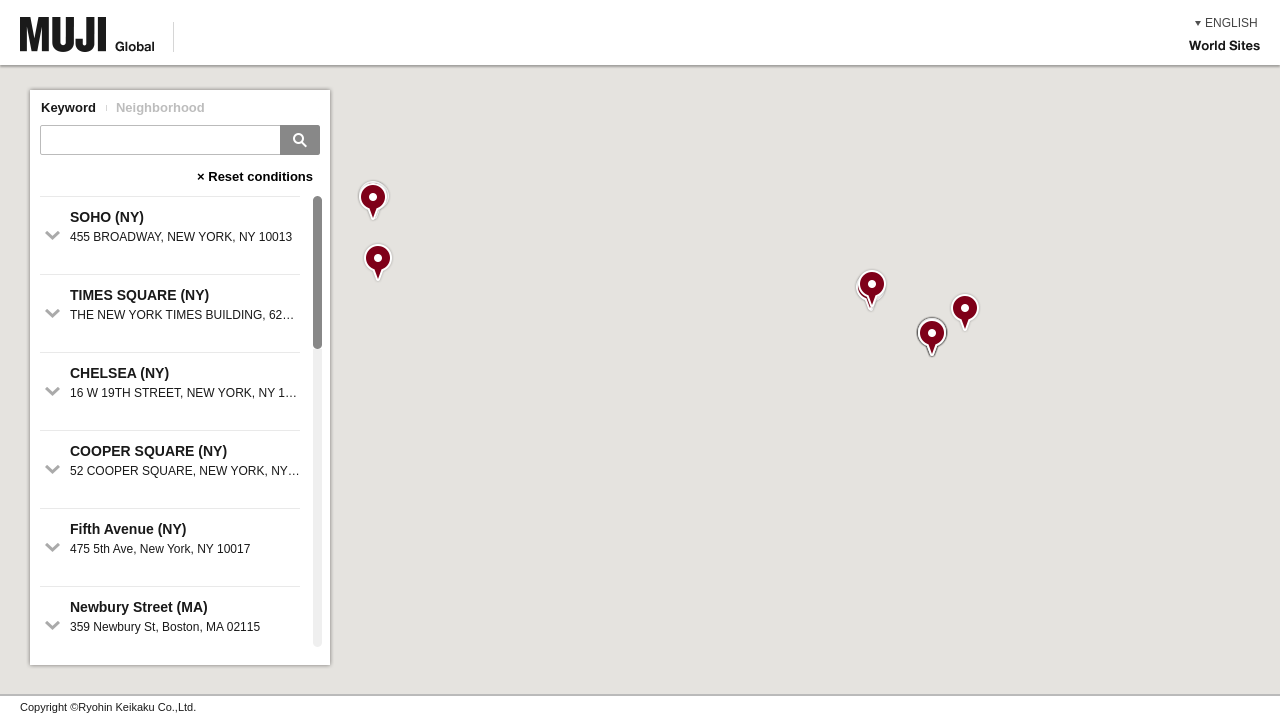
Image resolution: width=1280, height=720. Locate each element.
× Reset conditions (255, 176)
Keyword (68, 107)
